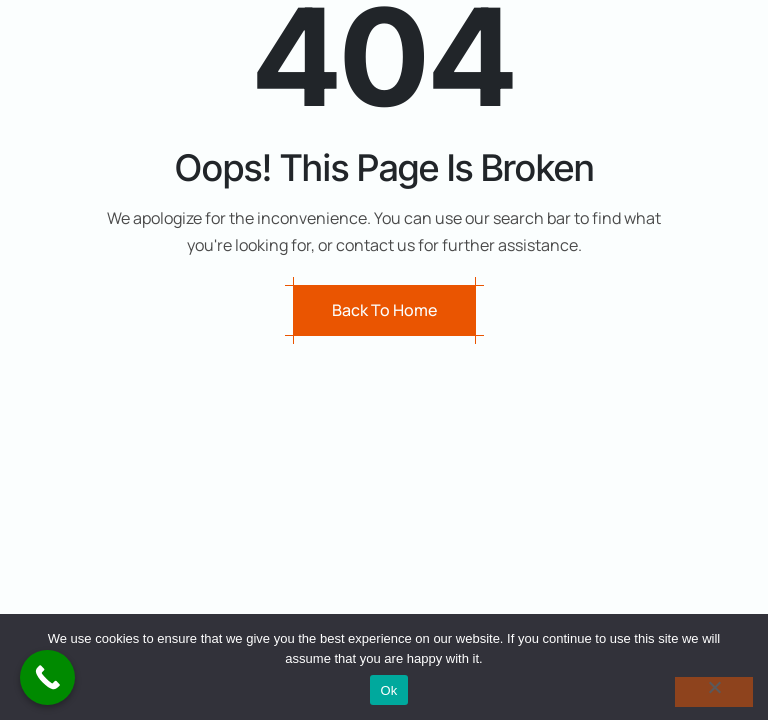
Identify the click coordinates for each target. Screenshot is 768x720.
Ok (388, 690)
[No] (714, 692)
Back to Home (384, 310)
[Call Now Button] (47, 677)
